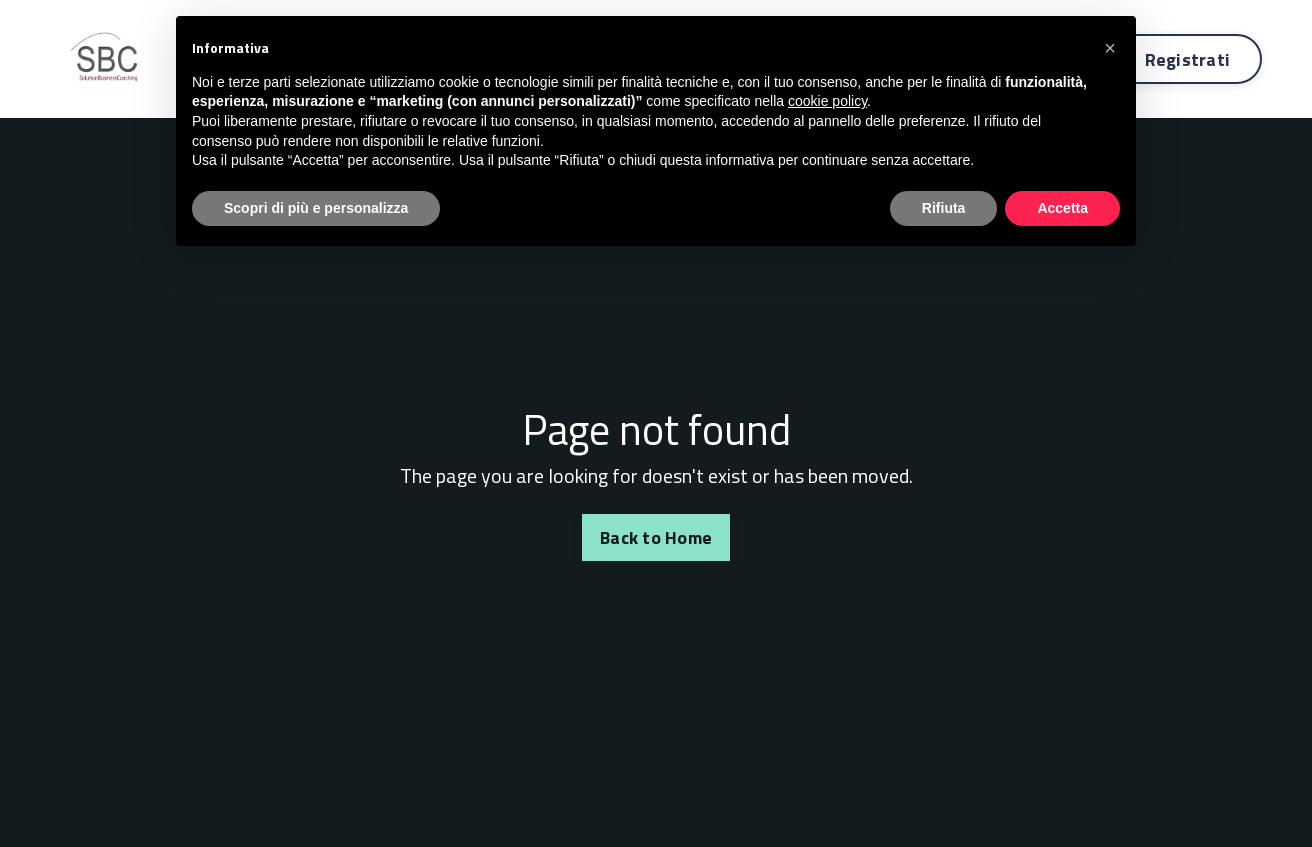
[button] (1110, 48)
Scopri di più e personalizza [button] (316, 208)
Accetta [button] (1062, 208)
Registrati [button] (1188, 59)
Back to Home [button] (656, 537)
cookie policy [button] (827, 101)
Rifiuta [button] (944, 208)
